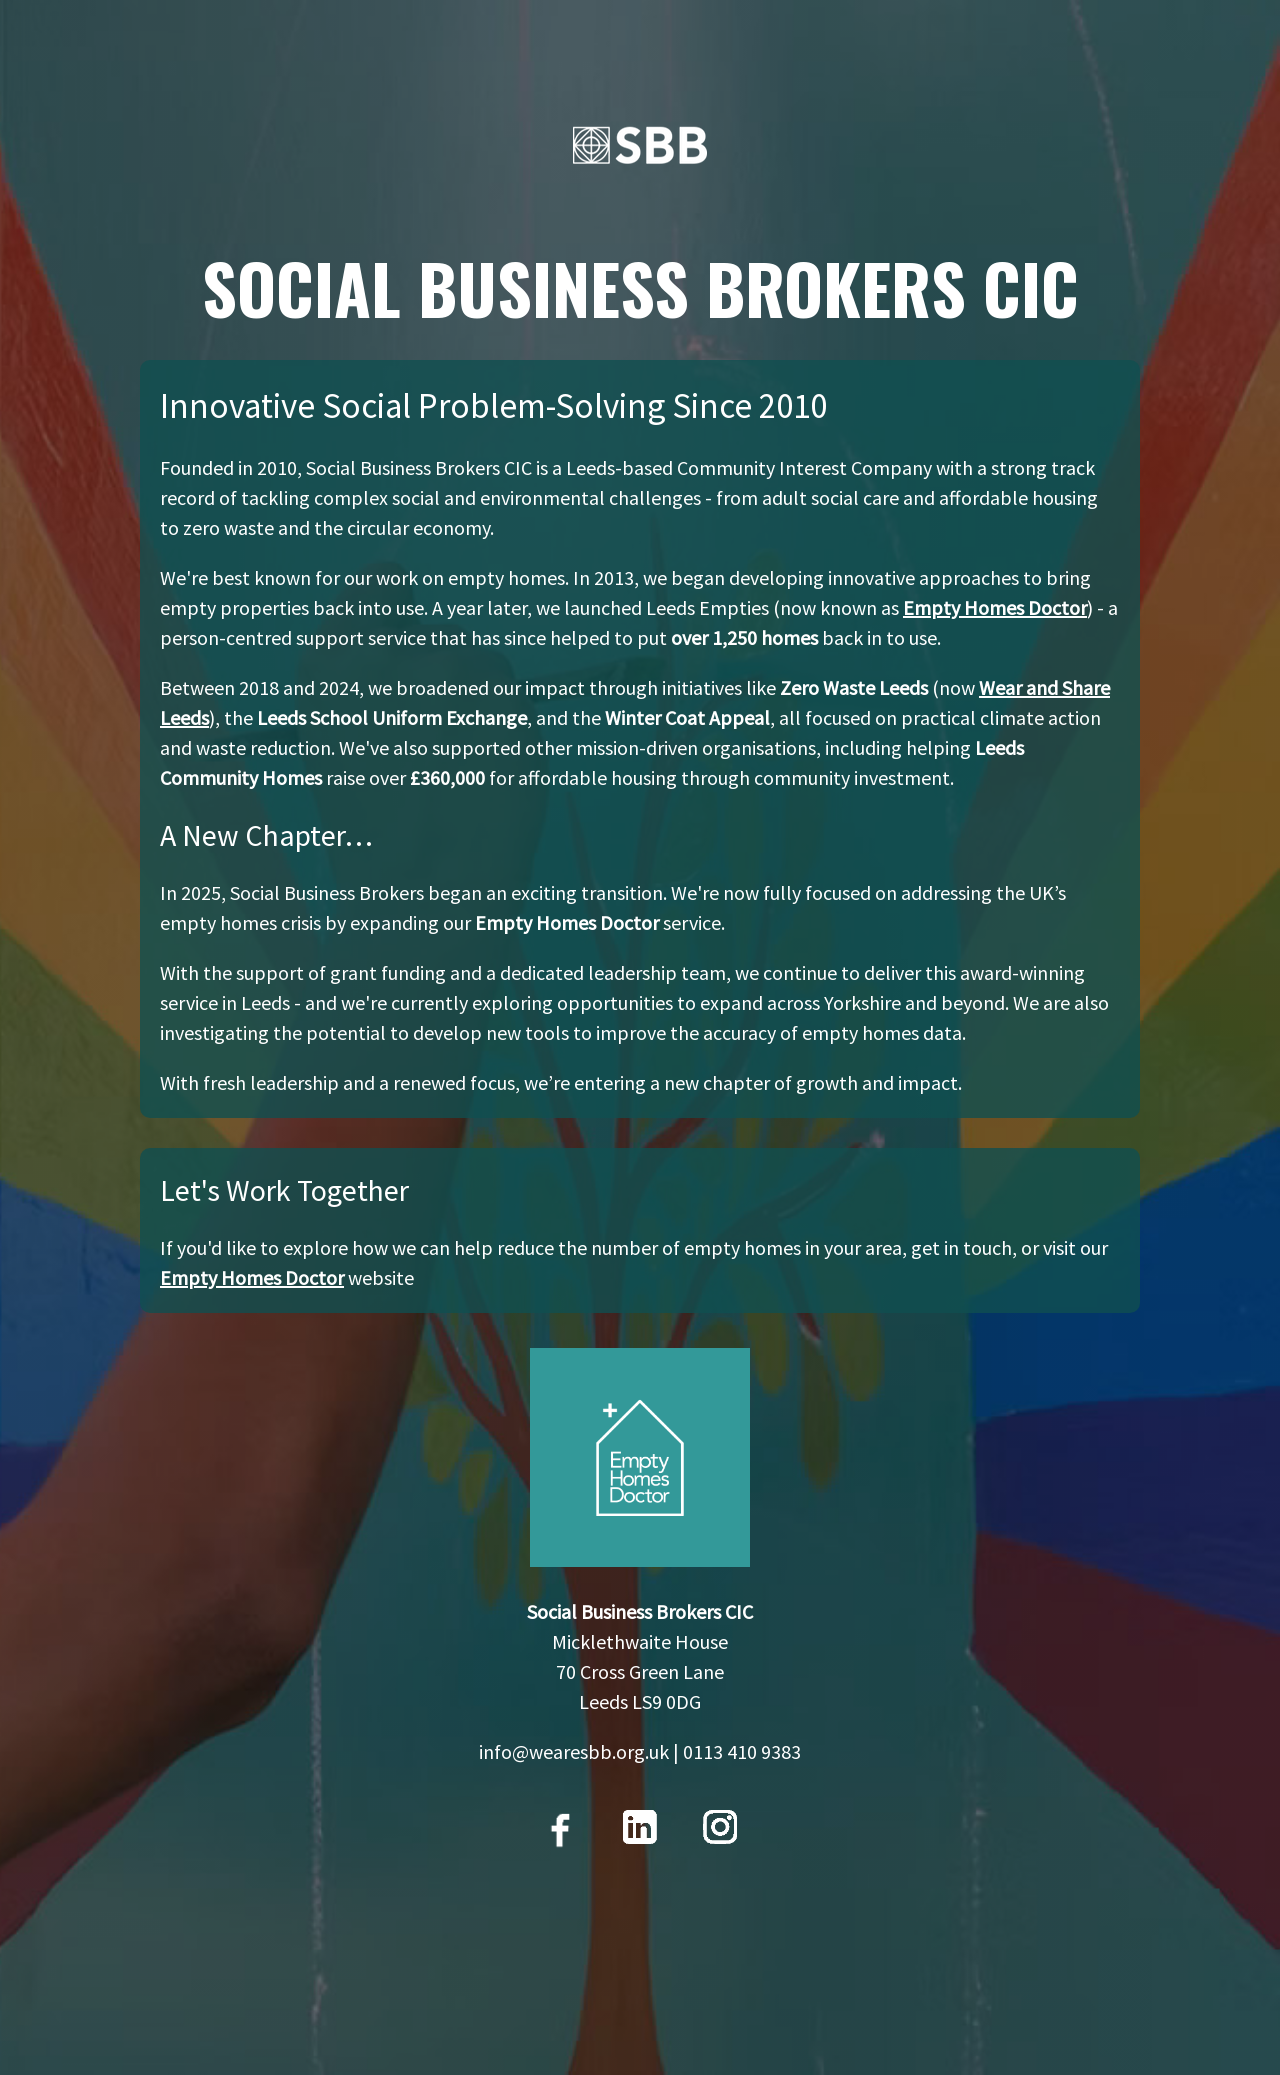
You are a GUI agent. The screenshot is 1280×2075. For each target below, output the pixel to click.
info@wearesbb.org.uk (574, 1751)
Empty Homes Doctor (995, 607)
